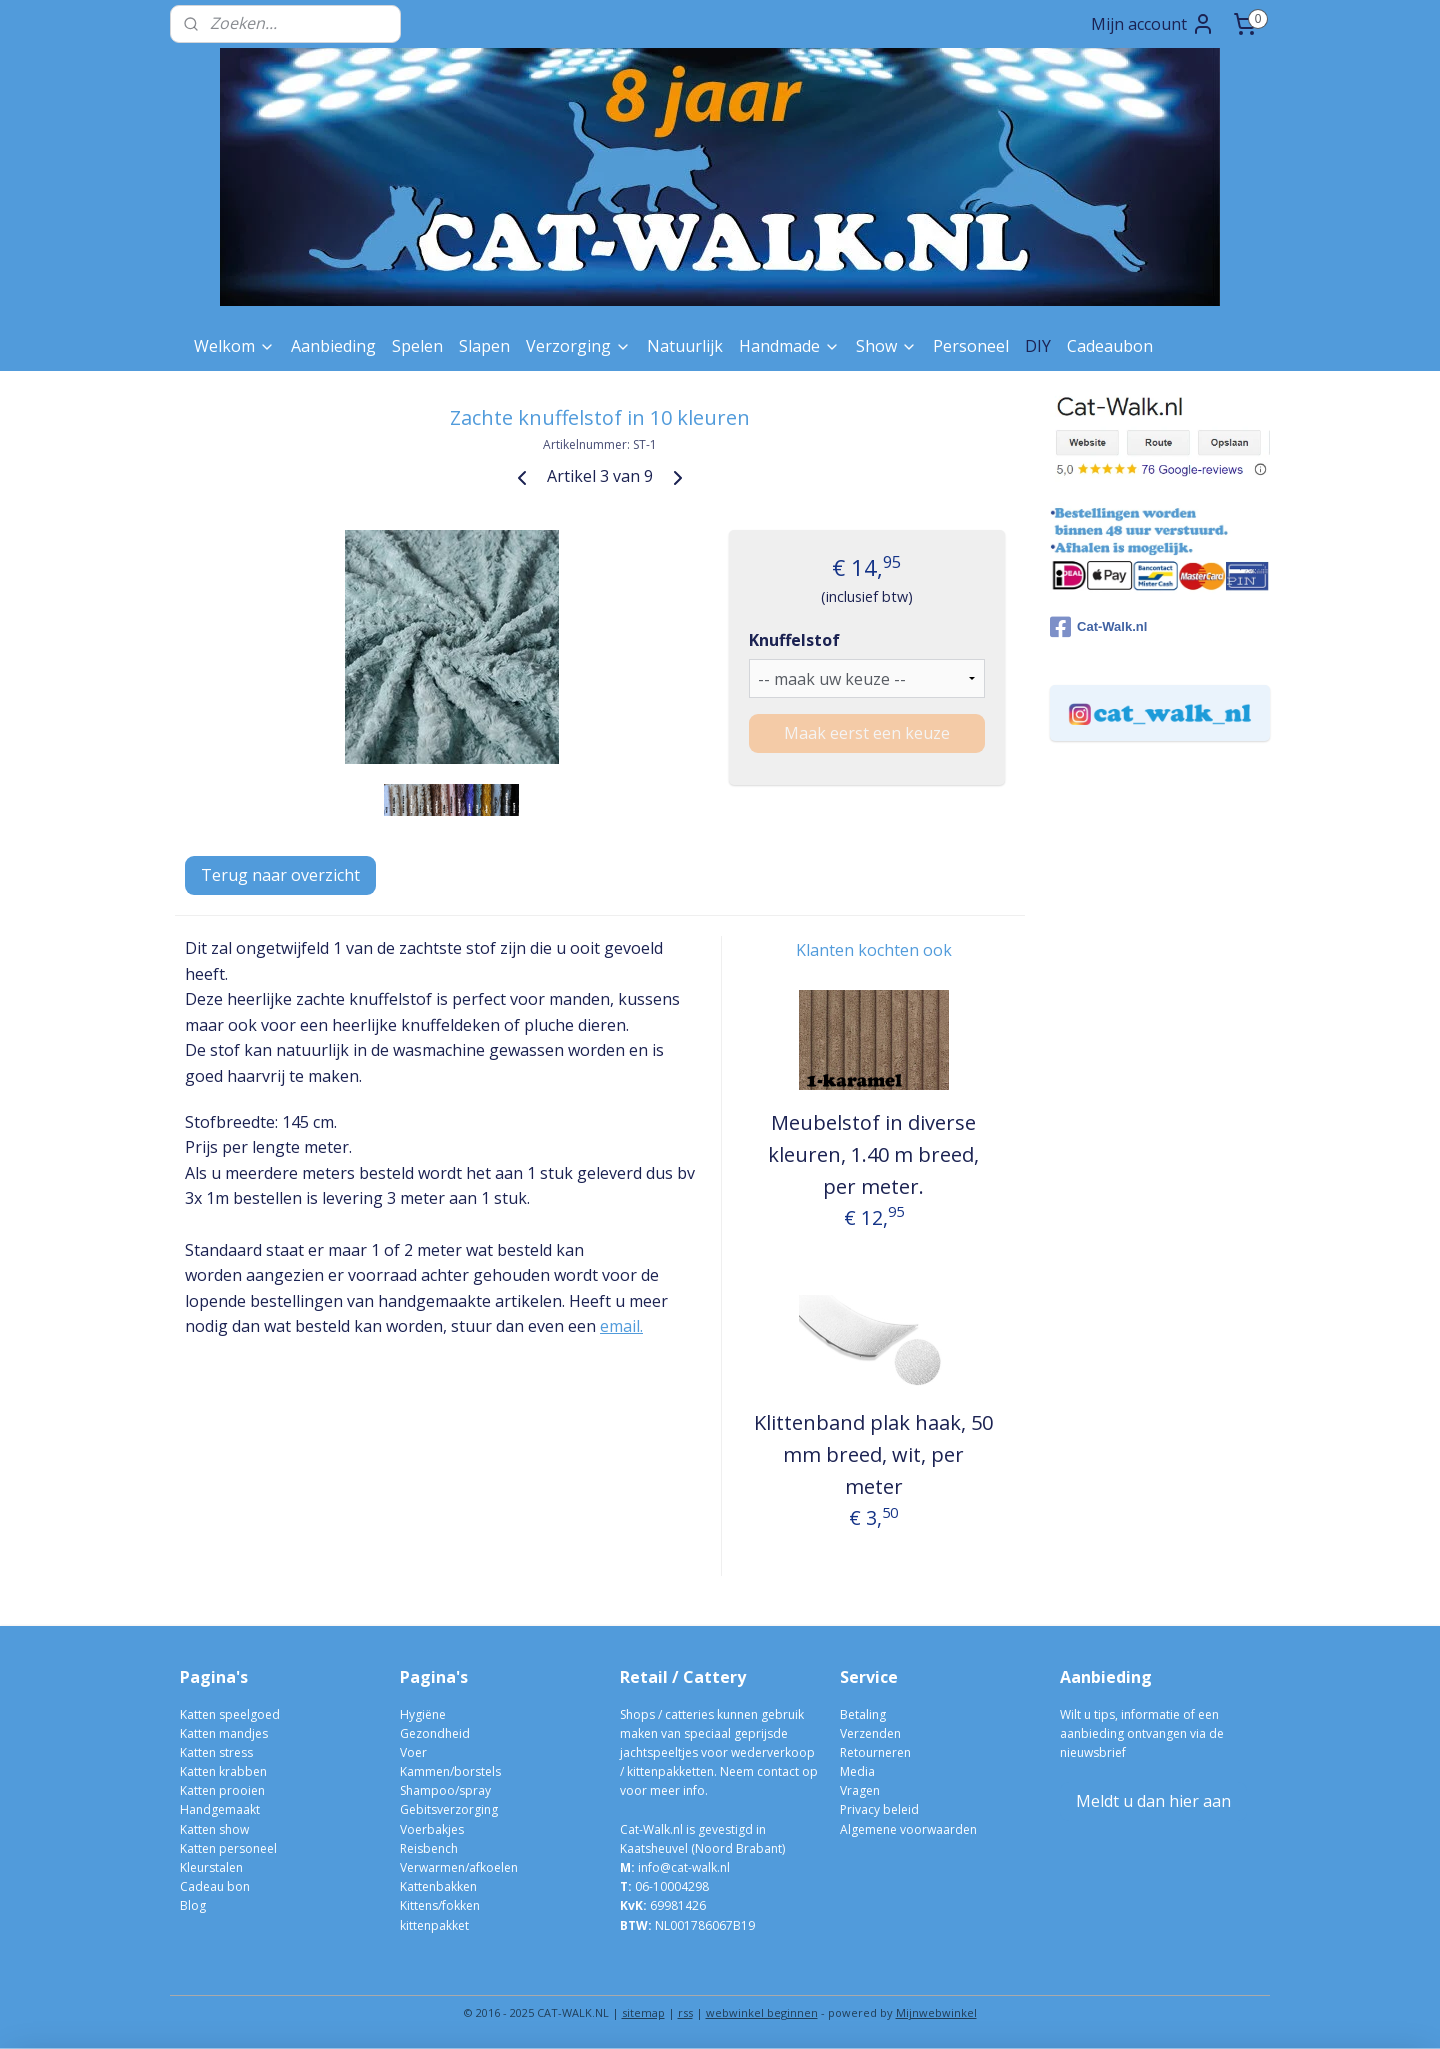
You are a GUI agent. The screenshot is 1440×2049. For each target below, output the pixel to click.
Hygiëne (423, 1714)
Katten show (214, 1829)
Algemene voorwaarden (908, 1829)
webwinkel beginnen (762, 2012)
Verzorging (578, 346)
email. (621, 1326)
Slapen (484, 346)
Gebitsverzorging (449, 1809)
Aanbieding (333, 346)
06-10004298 (664, 1886)
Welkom (234, 346)
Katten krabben (223, 1771)
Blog (193, 1905)
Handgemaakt (220, 1809)
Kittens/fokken (440, 1905)
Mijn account (1153, 24)
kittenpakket (434, 1925)
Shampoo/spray (445, 1790)
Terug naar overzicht (280, 875)
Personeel (971, 346)
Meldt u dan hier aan (1153, 1801)
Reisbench (429, 1848)
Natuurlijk (685, 346)
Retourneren (875, 1752)
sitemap (643, 2012)
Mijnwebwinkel (936, 2012)
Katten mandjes (224, 1733)
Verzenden (870, 1733)
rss (685, 2012)
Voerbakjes (432, 1829)
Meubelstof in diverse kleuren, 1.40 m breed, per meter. (873, 1154)
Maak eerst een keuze (867, 733)
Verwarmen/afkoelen (459, 1867)
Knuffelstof (794, 640)
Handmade (789, 346)
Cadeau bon (215, 1886)
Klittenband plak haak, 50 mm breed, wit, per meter (873, 1454)
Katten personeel (228, 1848)
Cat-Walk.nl (1098, 627)
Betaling (863, 1714)
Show (886, 346)
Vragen (860, 1790)
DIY (1038, 346)
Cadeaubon (1110, 346)
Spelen (417, 346)
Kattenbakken (438, 1886)
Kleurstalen (211, 1867)
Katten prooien (222, 1790)
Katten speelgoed (230, 1714)
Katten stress (216, 1752)
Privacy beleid (879, 1809)
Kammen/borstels (450, 1771)
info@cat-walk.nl (684, 1867)
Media (857, 1771)
